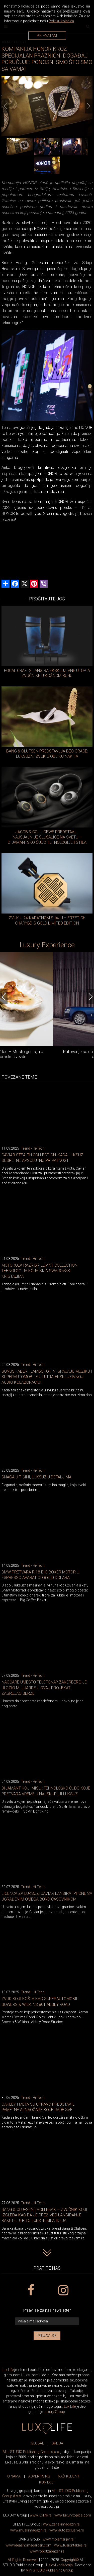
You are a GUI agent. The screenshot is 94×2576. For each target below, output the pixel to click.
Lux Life (8, 2370)
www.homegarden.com (28, 2545)
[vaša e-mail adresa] (47, 2321)
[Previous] (5, 106)
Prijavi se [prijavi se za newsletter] (47, 2335)
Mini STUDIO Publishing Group (49, 2570)
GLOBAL (37, 2443)
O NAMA (14, 2476)
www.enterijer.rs (58, 2539)
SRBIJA (57, 2443)
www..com (72, 2515)
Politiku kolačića (61, 21)
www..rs (41, 2515)
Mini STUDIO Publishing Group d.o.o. (31, 2452)
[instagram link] (63, 2290)
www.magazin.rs (61, 2524)
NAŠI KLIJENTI (69, 2476)
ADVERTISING (39, 2476)
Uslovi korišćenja (59, 2565)
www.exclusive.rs (66, 2530)
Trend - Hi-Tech (33, 1148)
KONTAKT (47, 2482)
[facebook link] (30, 2290)
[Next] (88, 106)
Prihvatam (47, 36)
